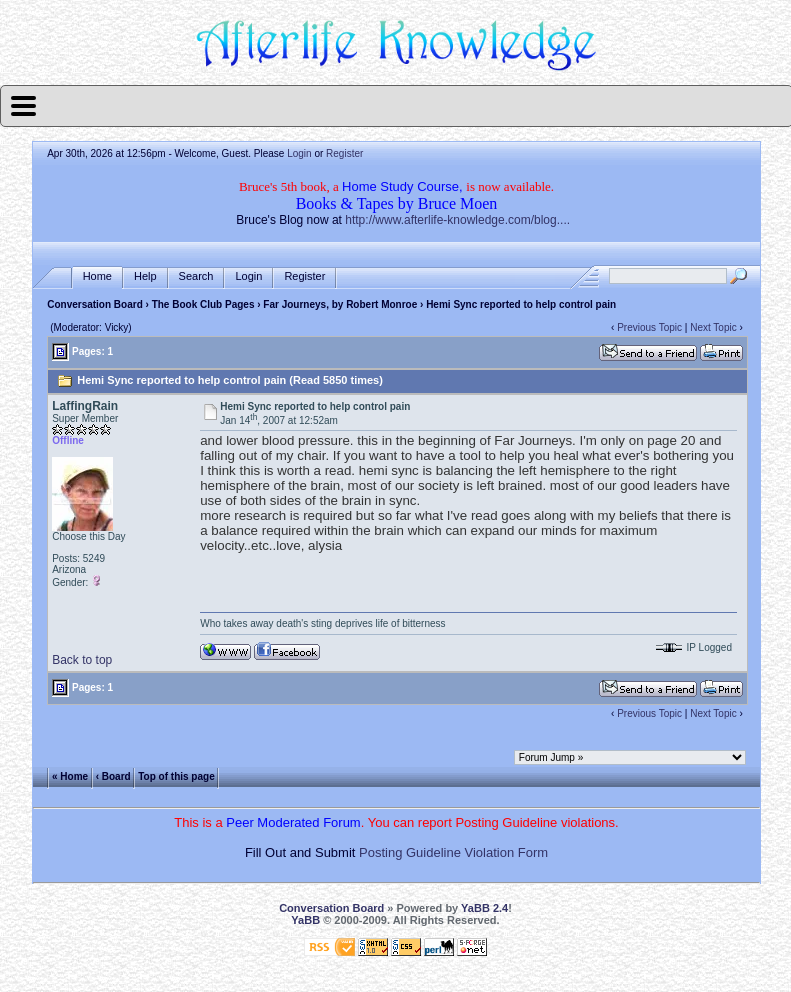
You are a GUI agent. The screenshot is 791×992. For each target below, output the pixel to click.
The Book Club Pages (203, 304)
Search (196, 276)
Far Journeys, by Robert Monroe (340, 304)
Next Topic (713, 327)
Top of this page (176, 776)
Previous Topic (649, 327)
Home (97, 276)
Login (299, 153)
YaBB (305, 920)
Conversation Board (95, 304)
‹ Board (113, 776)
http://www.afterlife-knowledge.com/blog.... (457, 220)
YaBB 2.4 (484, 908)
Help (145, 276)
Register (344, 153)
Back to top (82, 660)
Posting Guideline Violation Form (453, 852)
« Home (70, 776)
